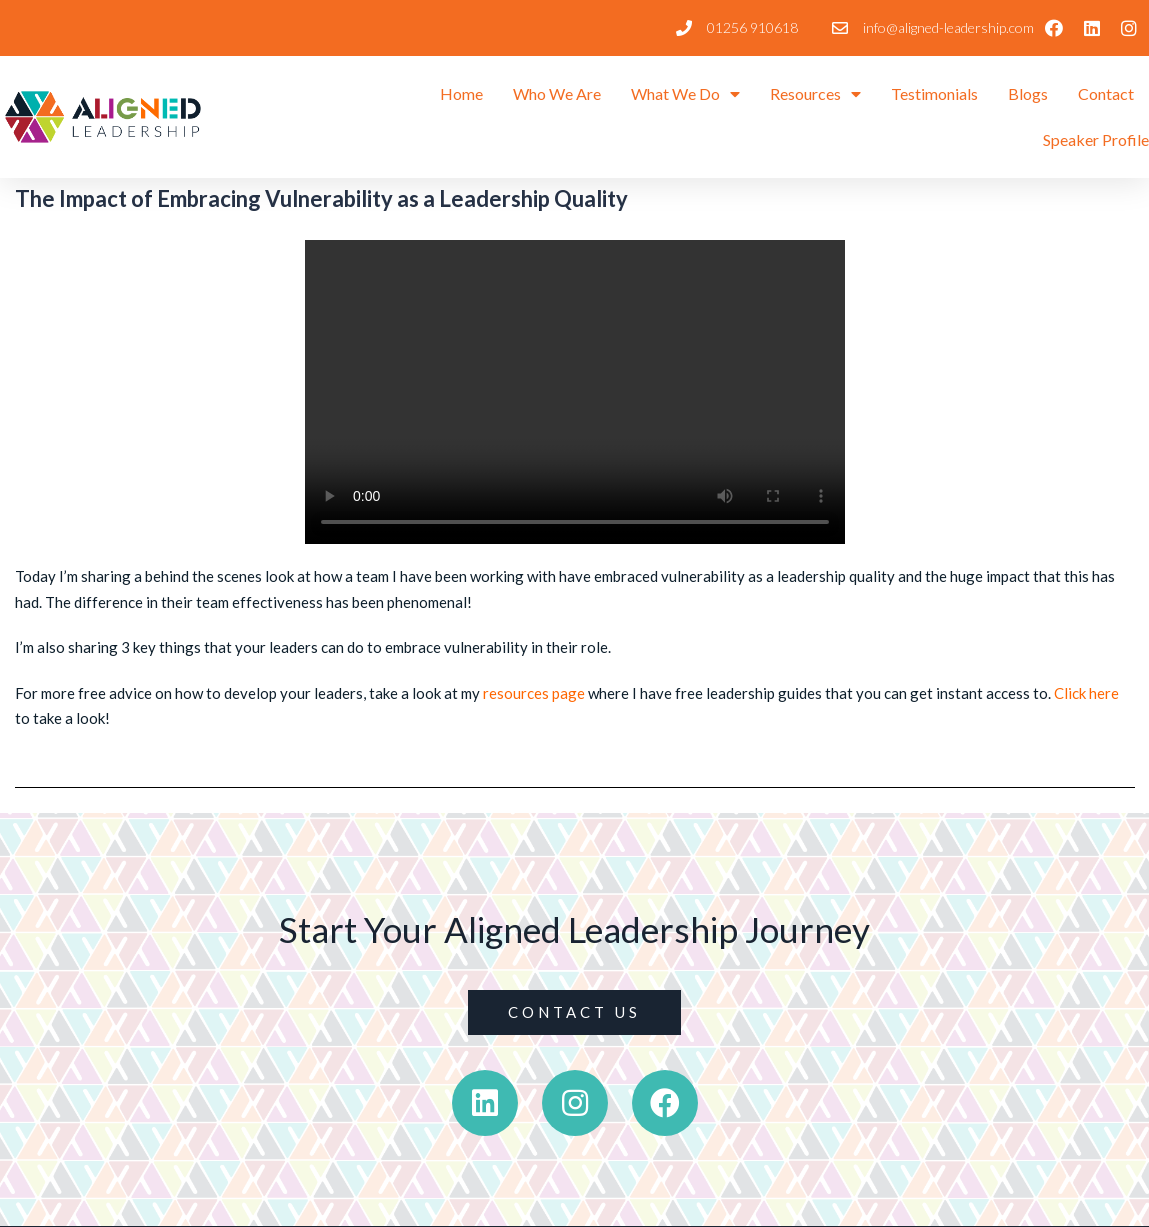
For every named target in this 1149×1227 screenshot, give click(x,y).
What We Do (685, 94)
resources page (534, 693)
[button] (574, 1012)
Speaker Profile (1096, 139)
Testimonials (934, 93)
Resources (815, 94)
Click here (1086, 693)
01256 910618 (752, 27)
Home (461, 93)
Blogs (1028, 93)
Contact (1106, 93)
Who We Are (557, 93)
